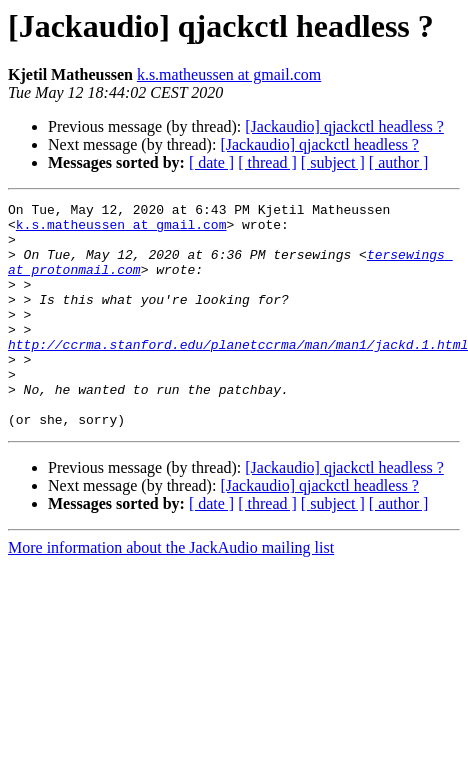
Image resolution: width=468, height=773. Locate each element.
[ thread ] (267, 162)
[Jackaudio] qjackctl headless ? (344, 126)
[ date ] (211, 162)
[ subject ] (333, 162)
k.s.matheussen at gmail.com (229, 74)
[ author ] (399, 162)
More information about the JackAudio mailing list (171, 592)
